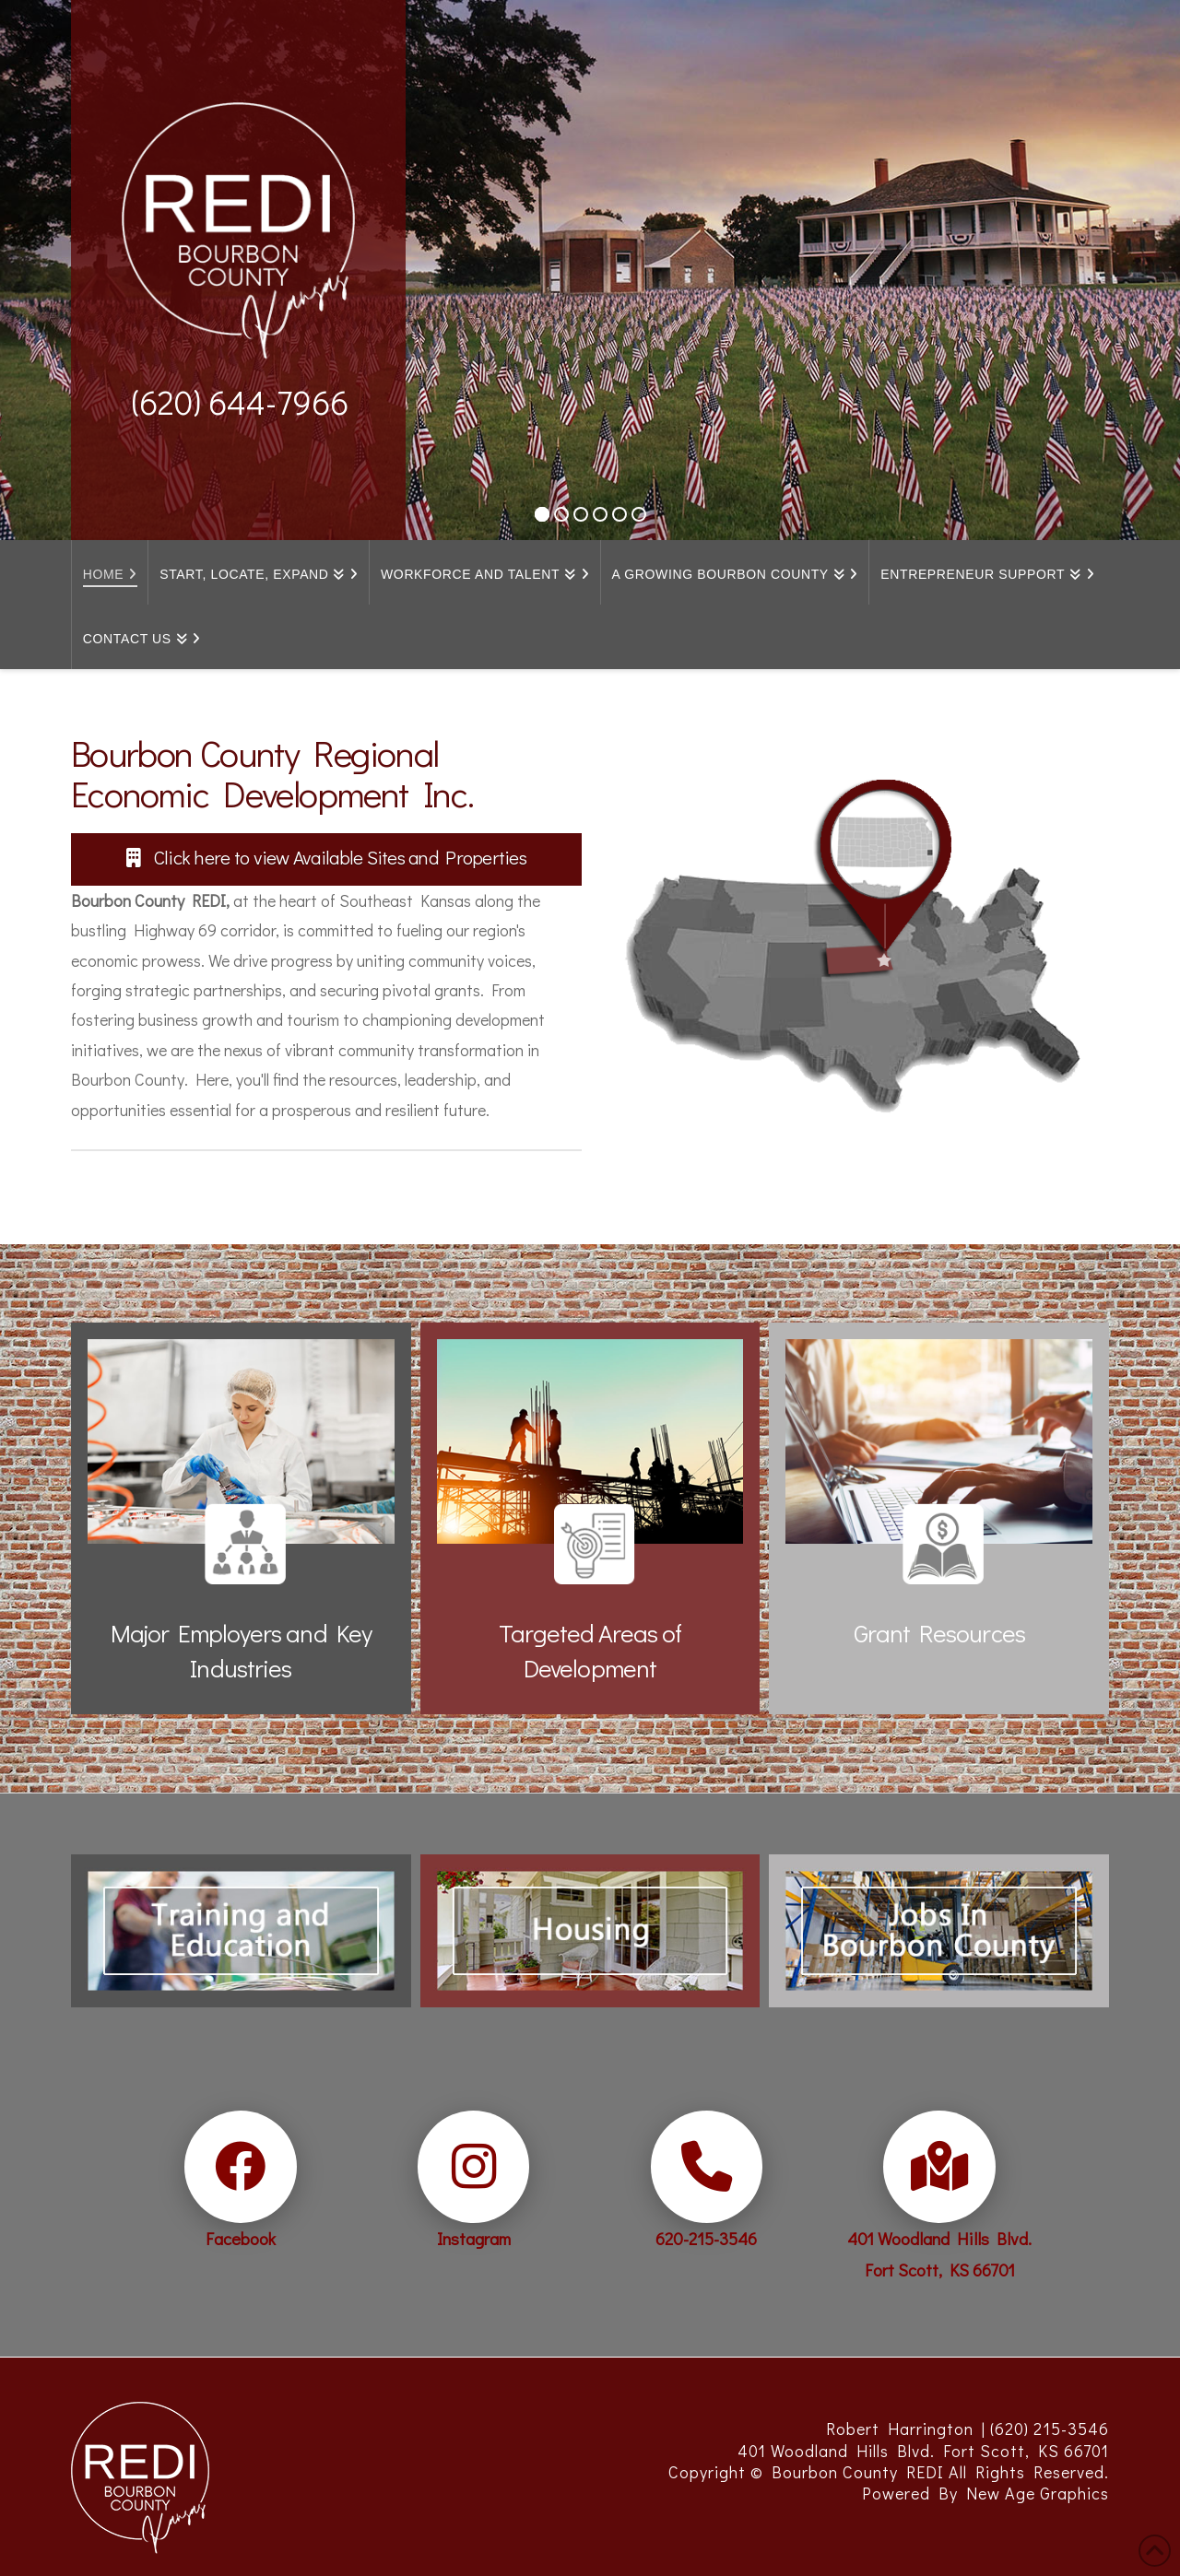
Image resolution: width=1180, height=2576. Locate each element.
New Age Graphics (1037, 2493)
